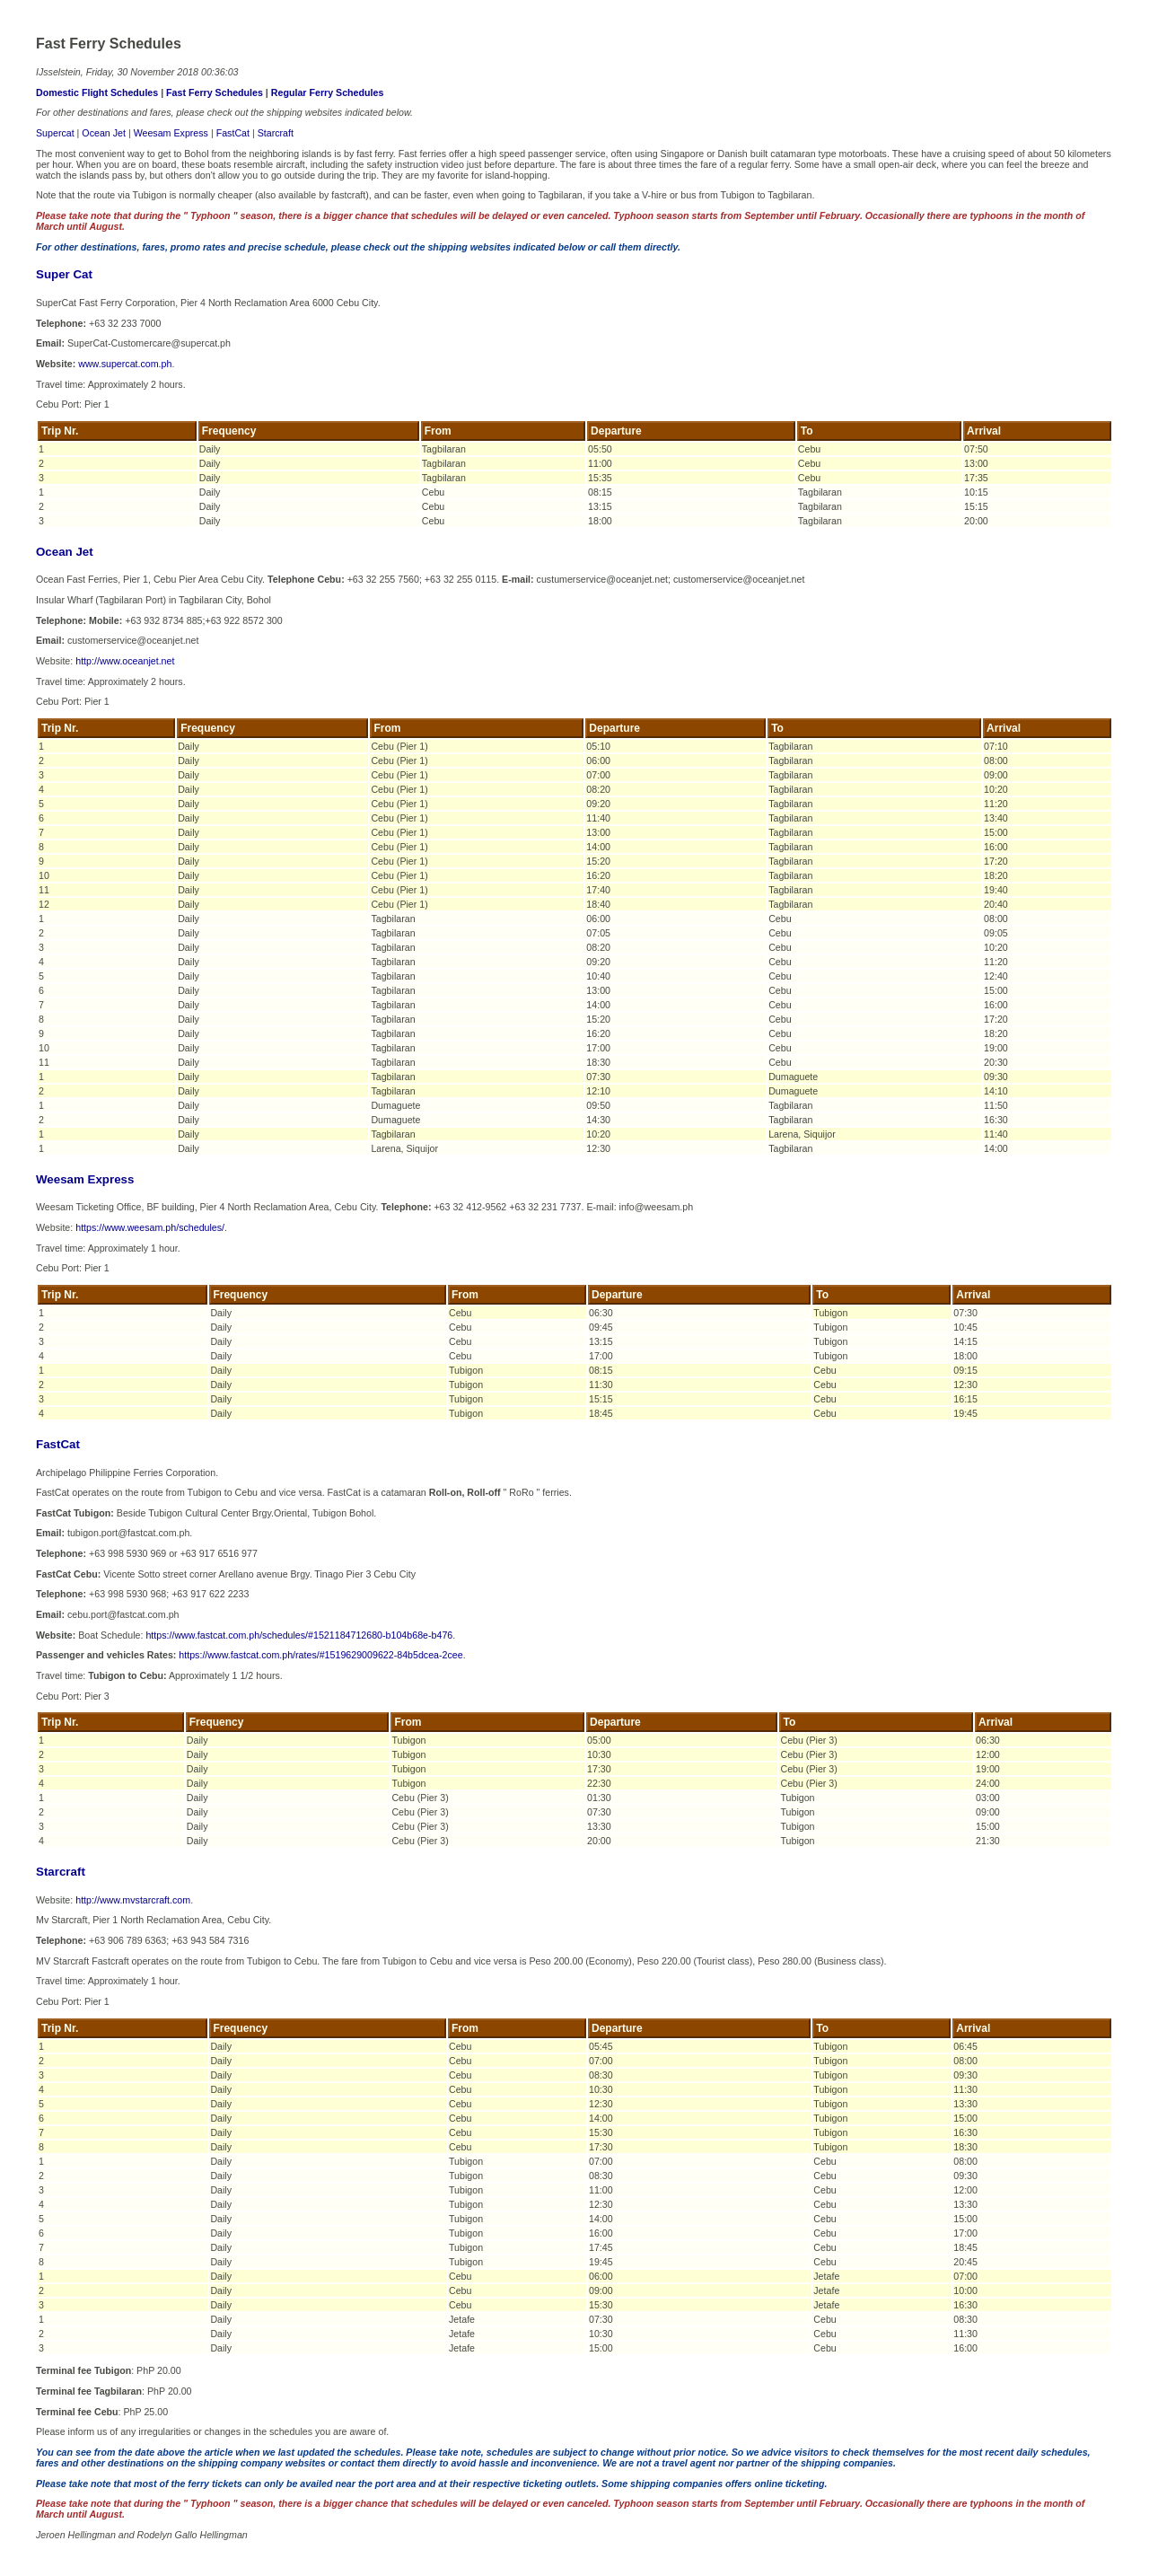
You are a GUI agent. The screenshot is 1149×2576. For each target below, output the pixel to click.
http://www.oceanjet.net (124, 660)
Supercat (55, 132)
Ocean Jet (104, 132)
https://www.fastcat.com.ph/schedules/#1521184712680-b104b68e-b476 (298, 1635)
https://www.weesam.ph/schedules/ (149, 1227)
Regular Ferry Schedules (327, 92)
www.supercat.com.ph (124, 363)
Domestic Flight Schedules (97, 92)
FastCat (233, 132)
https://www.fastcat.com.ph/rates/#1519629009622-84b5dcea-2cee (320, 1654)
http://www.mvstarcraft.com (132, 1900)
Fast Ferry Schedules (214, 92)
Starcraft (276, 132)
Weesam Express (171, 132)
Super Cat (64, 274)
